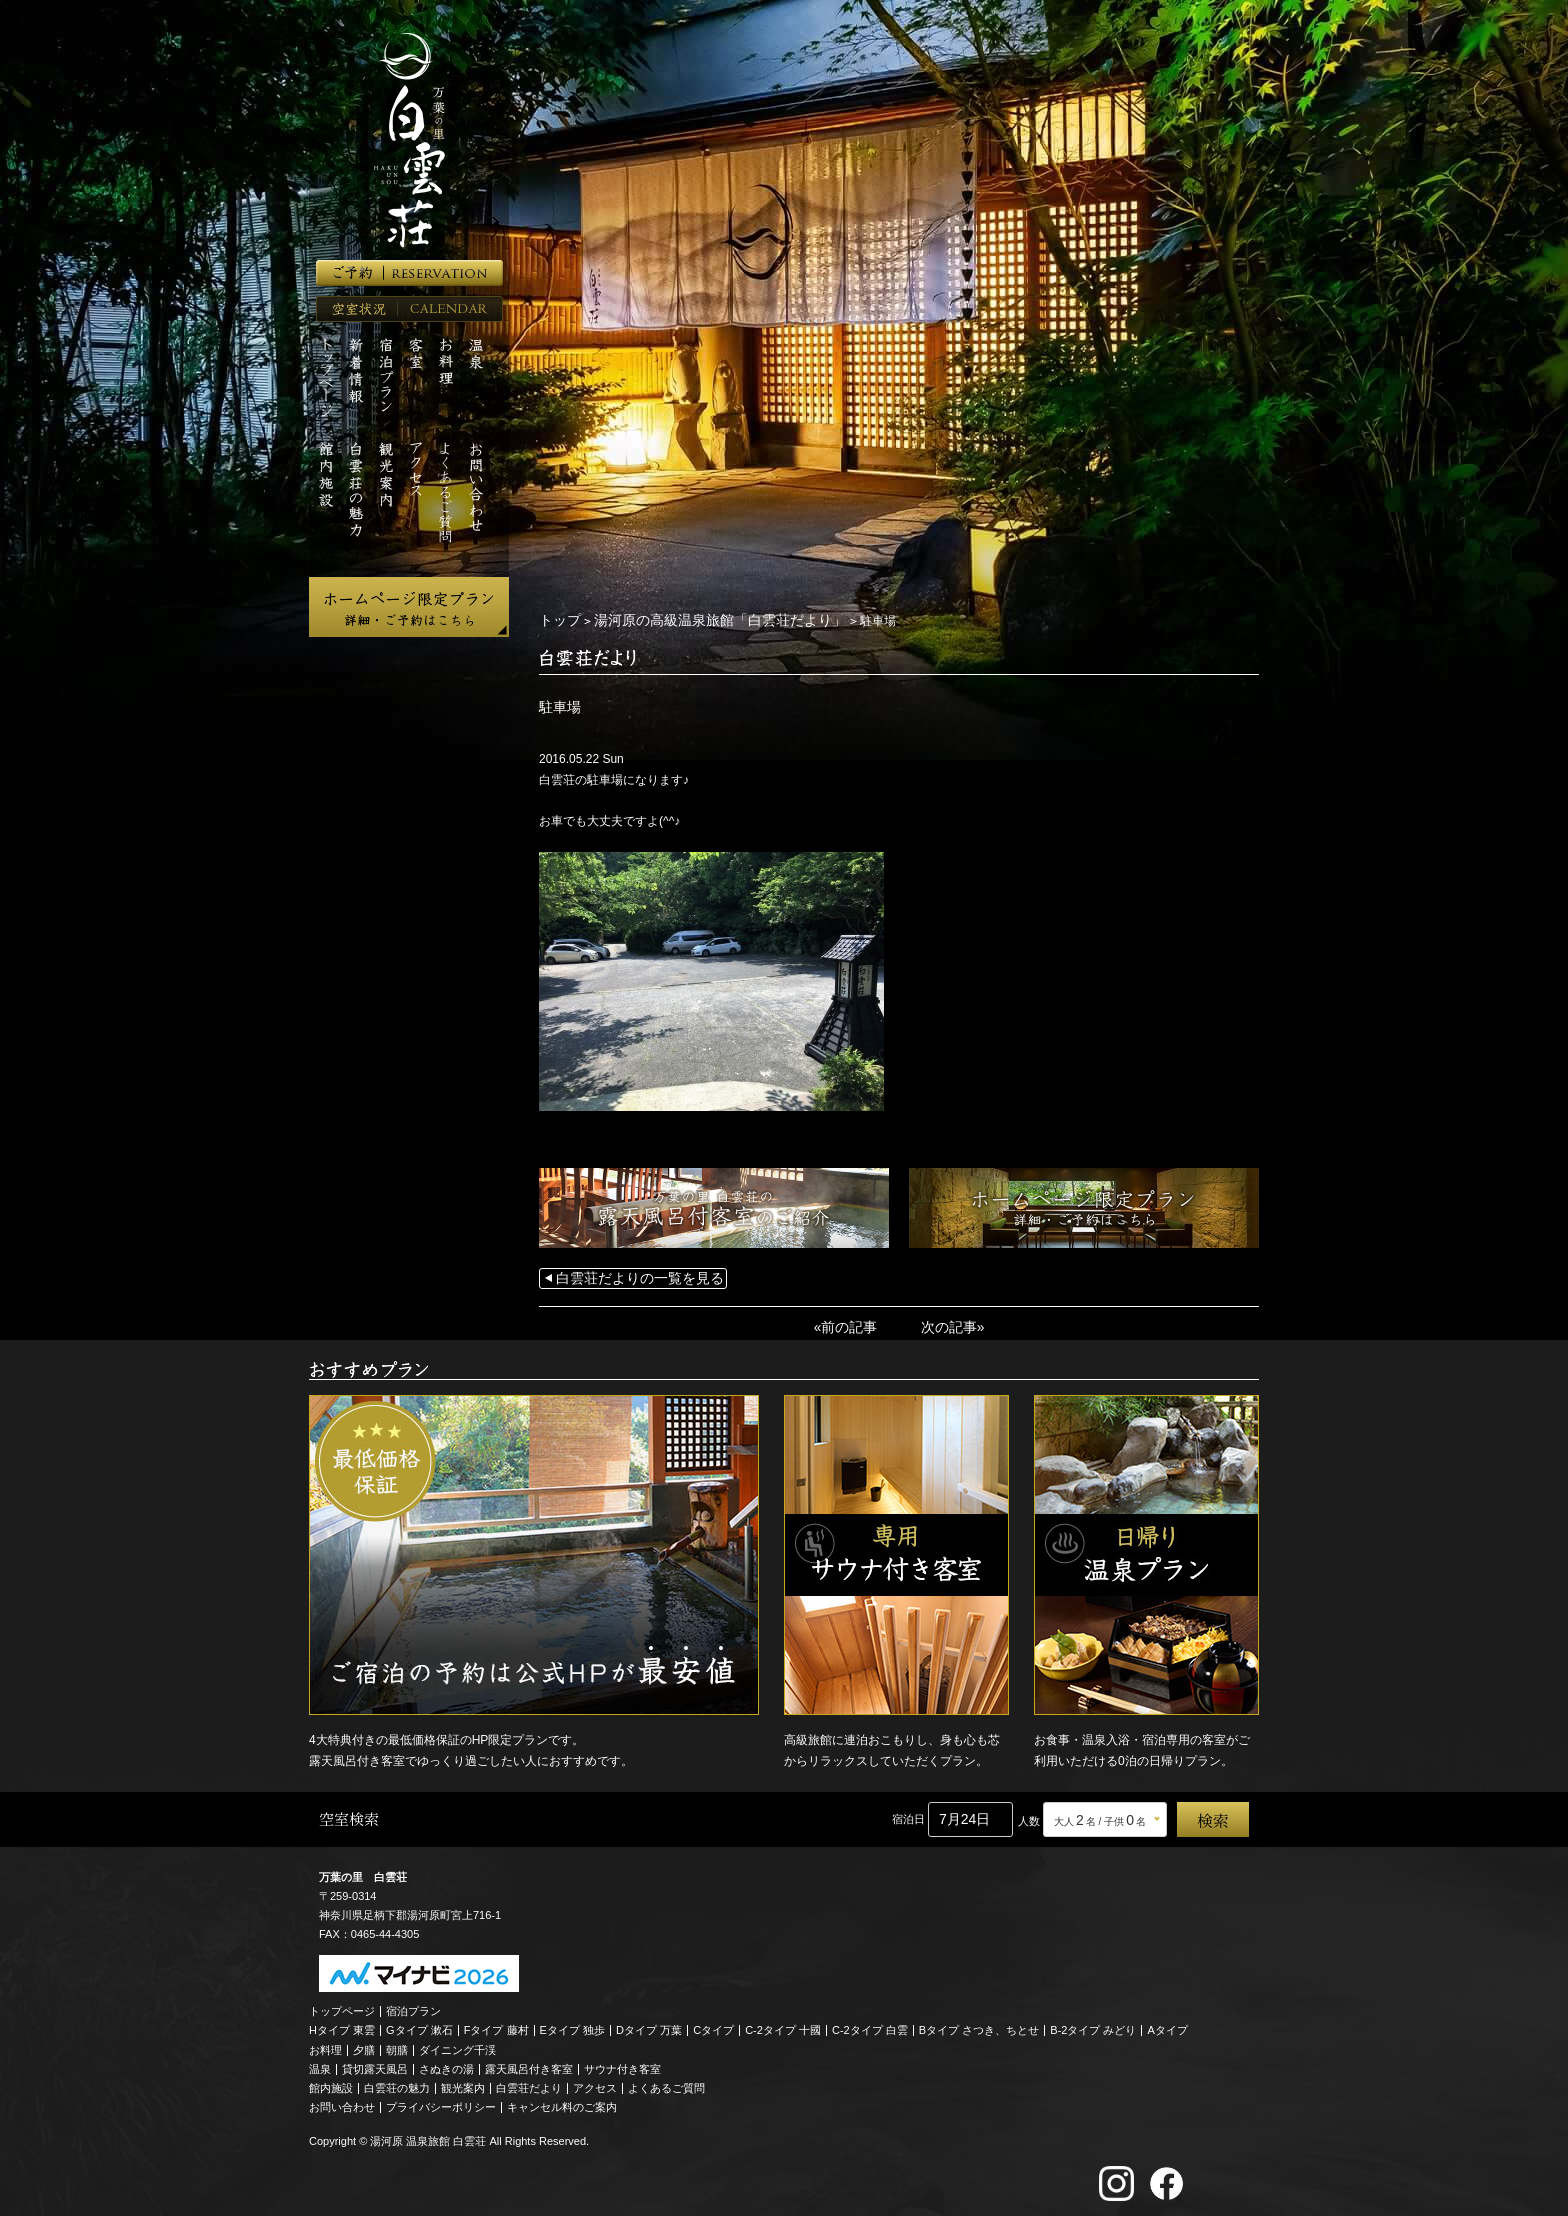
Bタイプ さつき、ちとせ (979, 2025)
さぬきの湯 (446, 2064)
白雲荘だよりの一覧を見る (628, 1277)
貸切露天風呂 (375, 2064)
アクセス (595, 2083)
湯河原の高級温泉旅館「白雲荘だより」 (696, 620)
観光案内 (463, 2083)
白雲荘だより (529, 2083)
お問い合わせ (342, 2102)
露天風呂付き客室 (529, 2064)
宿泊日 (908, 1814)
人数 (1029, 1816)
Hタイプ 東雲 (342, 2025)
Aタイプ (1168, 2025)
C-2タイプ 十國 (783, 2025)
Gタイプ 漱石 (419, 2025)
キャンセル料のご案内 (562, 2102)
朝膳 (397, 2045)
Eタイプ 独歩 (572, 2025)
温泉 (320, 2064)
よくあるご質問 (666, 2083)
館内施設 (331, 2083)
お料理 (325, 2045)
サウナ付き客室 (622, 2064)
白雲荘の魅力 (397, 2083)
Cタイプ (713, 2025)
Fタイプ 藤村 (496, 2025)
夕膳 (364, 2045)
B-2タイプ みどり (1093, 2025)
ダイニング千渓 (457, 2045)
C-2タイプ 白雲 (870, 2025)
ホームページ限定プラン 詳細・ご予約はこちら (409, 607)
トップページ (342, 2006)
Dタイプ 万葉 (649, 2025)
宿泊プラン (413, 2006)
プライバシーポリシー (441, 2102)
